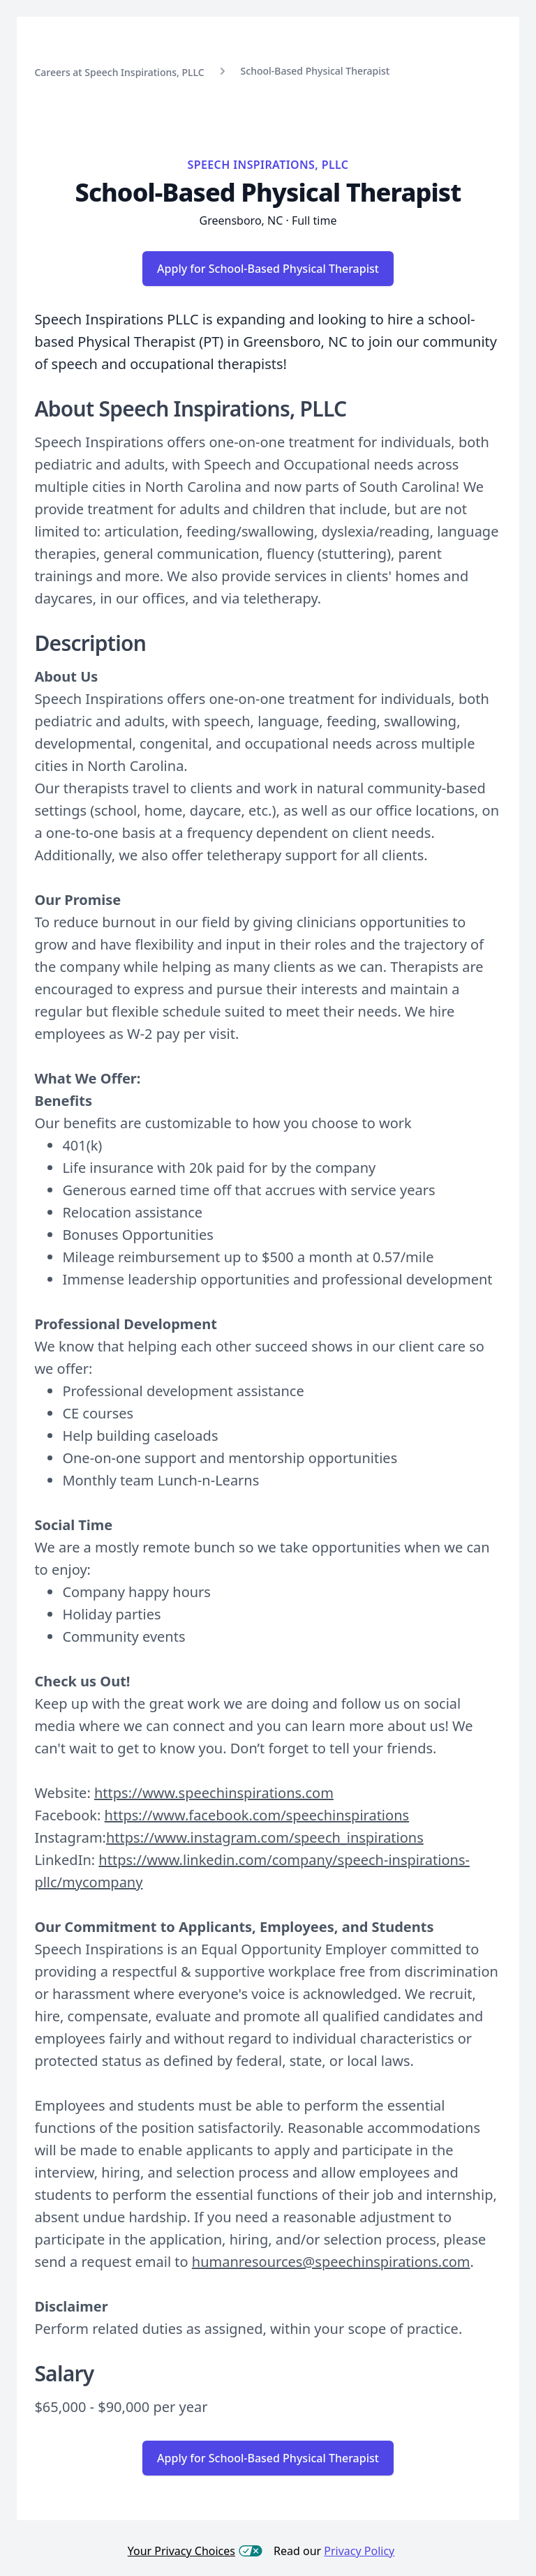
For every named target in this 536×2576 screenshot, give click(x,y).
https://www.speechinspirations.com (214, 1792)
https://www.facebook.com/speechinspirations (257, 1815)
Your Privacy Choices (195, 2551)
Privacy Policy (359, 2551)
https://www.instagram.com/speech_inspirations (265, 1837)
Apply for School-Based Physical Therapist (268, 268)
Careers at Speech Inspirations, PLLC (119, 72)
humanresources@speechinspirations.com (331, 2261)
